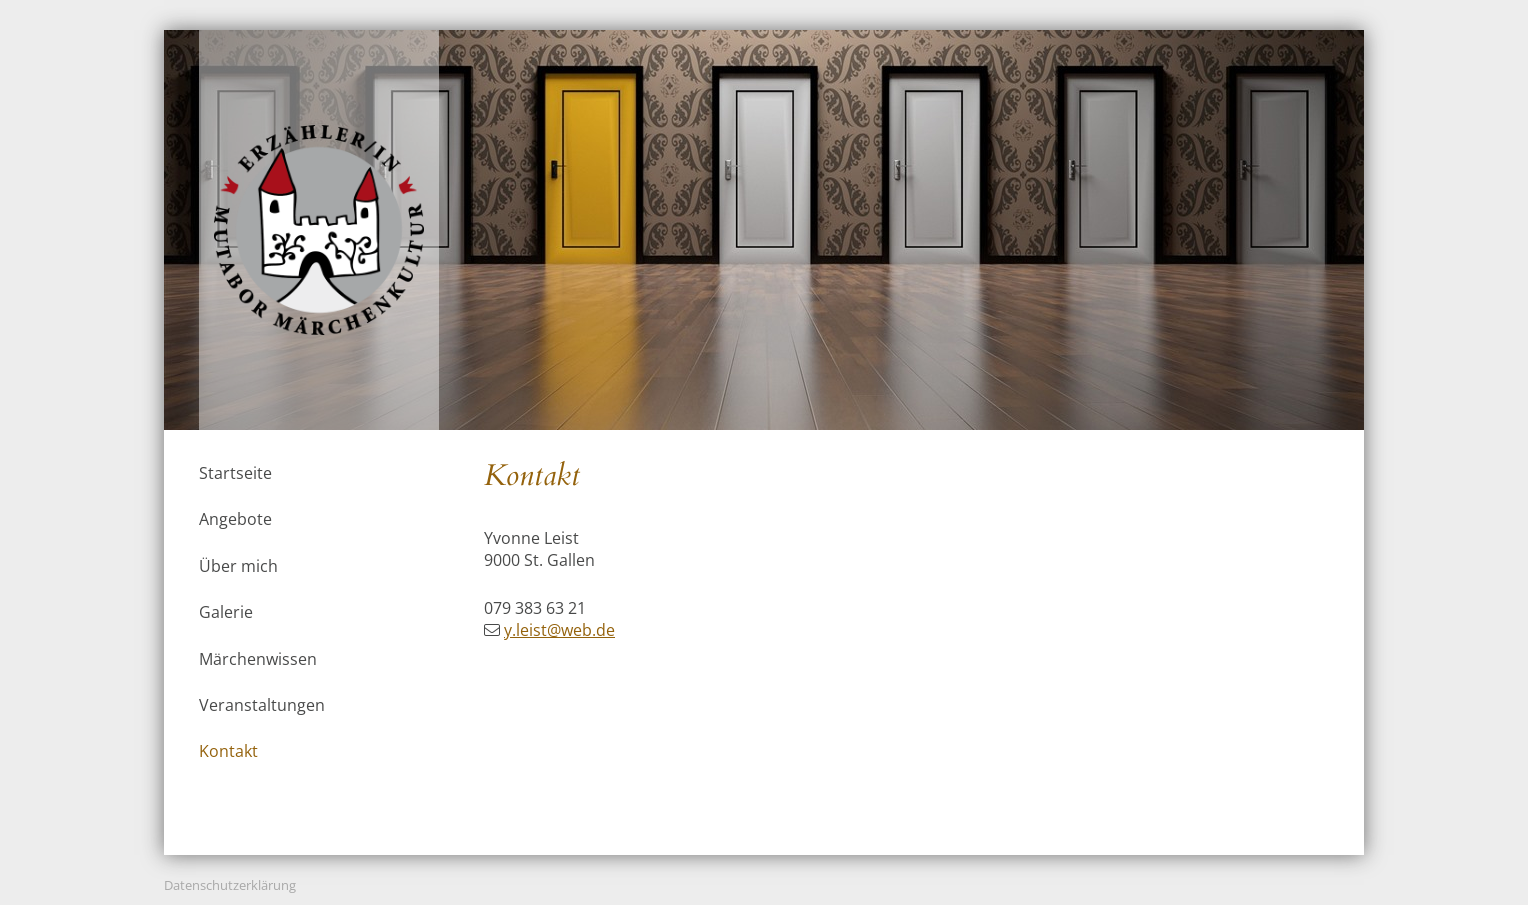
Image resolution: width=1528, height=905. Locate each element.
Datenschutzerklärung (230, 885)
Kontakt (228, 751)
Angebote (235, 519)
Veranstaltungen (262, 705)
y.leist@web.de (559, 630)
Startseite (235, 473)
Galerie (226, 612)
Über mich (238, 566)
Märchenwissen (258, 659)
